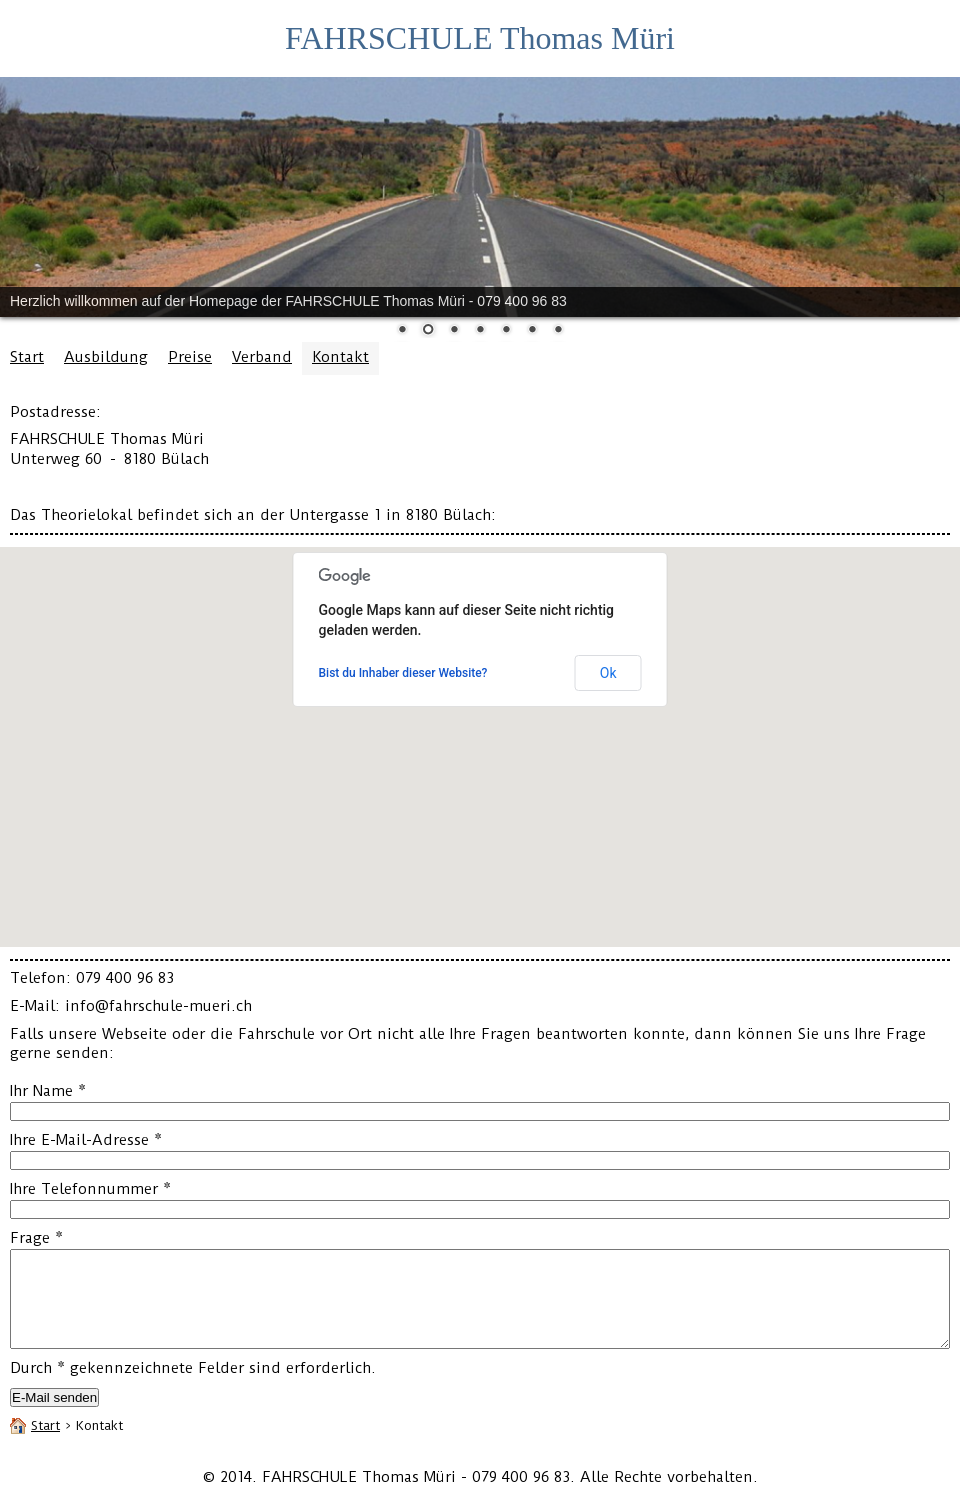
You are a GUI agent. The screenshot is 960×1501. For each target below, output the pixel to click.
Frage (36, 1238)
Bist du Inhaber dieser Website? (403, 673)
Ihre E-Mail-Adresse (86, 1140)
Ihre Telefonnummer (90, 1189)
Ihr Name (48, 1091)
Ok (608, 673)
